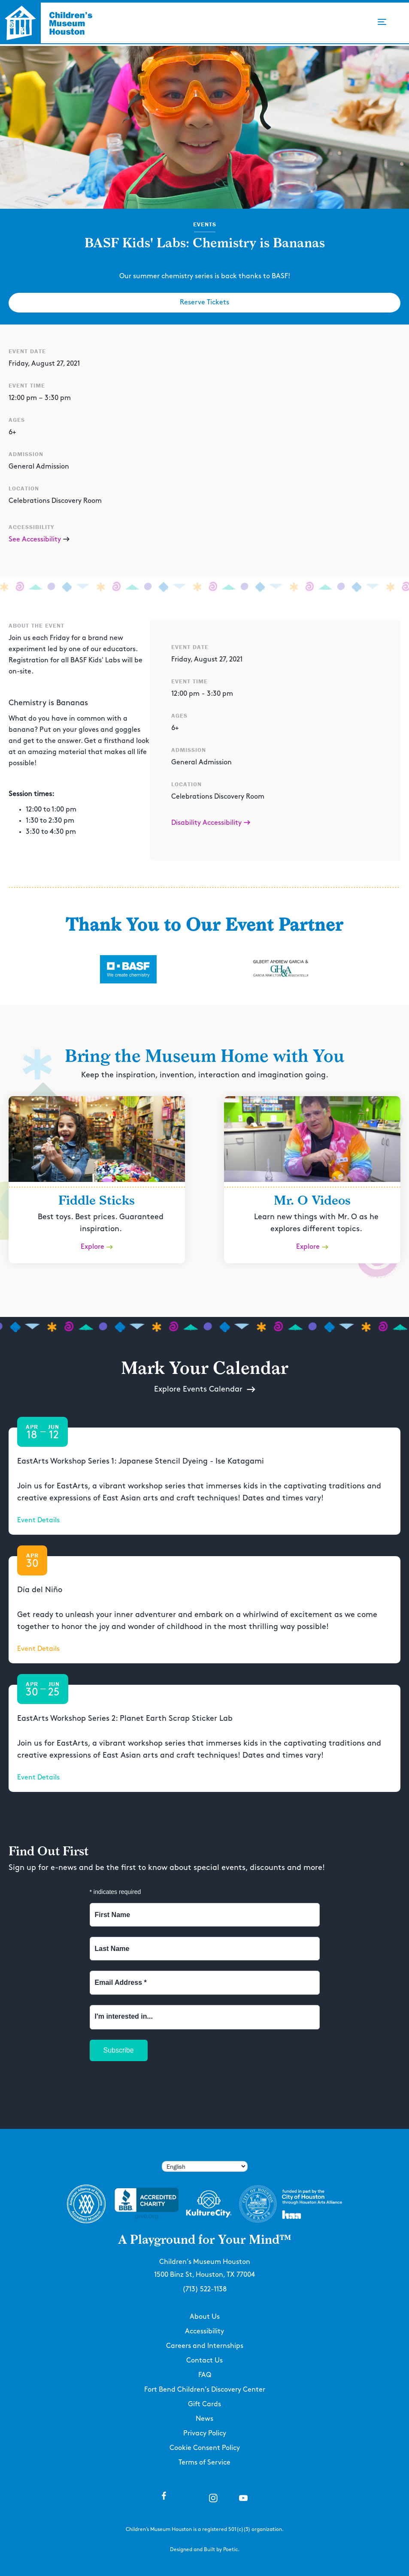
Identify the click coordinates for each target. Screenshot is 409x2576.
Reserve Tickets (204, 302)
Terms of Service (204, 2462)
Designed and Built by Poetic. (204, 2549)
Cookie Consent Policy (205, 2448)
